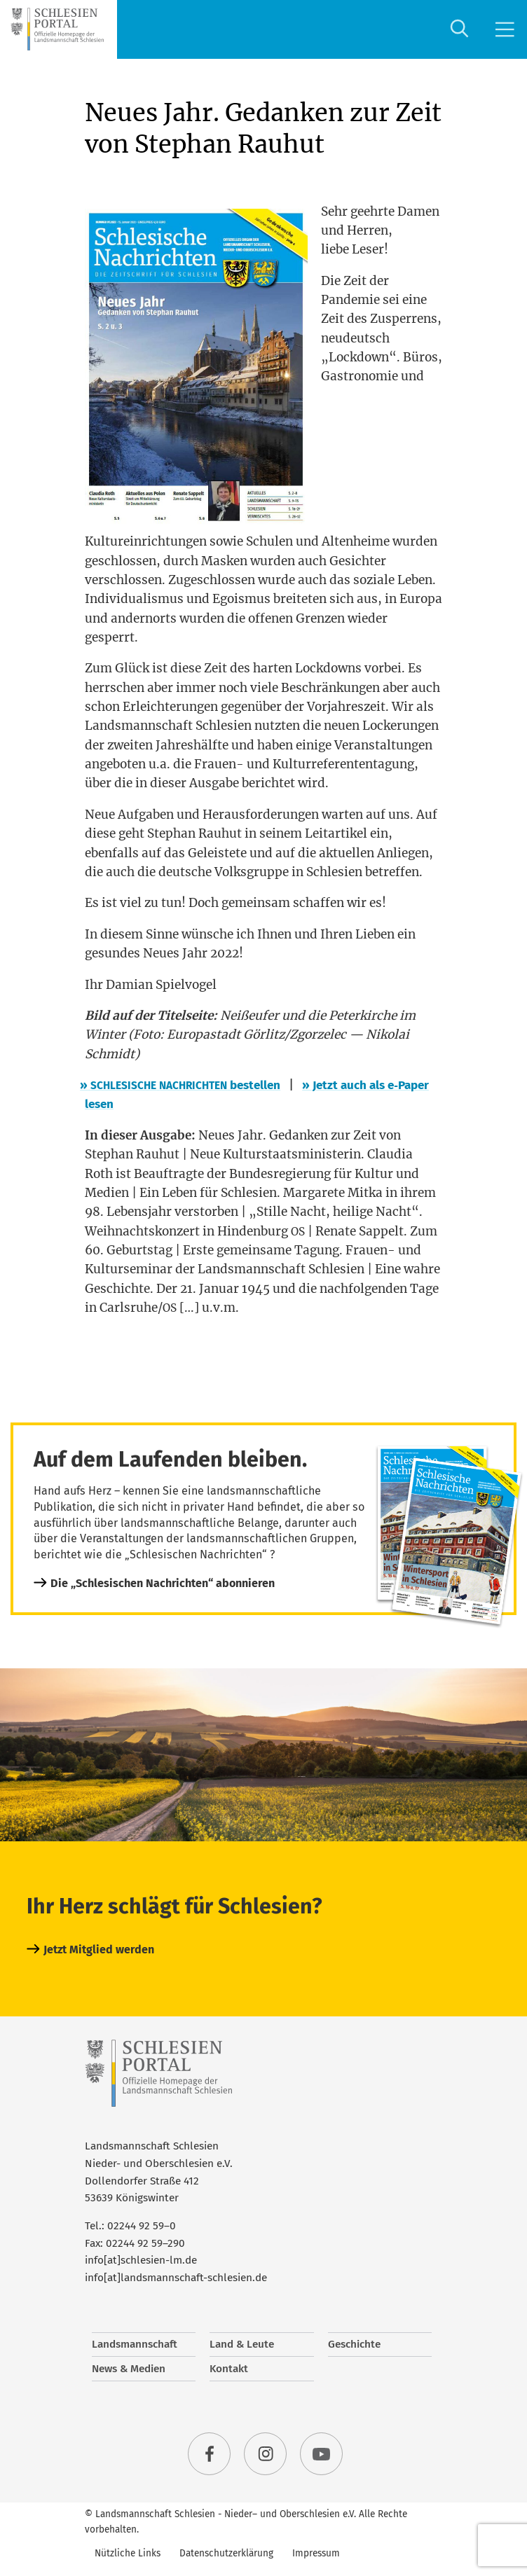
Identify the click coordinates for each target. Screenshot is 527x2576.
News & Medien (128, 2368)
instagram (265, 2454)
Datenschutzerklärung (226, 2553)
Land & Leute (242, 2344)
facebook (209, 2454)
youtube (321, 2454)
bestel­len (182, 1085)
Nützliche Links (127, 2553)
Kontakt (229, 2368)
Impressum (316, 2553)
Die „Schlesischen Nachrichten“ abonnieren (162, 1583)
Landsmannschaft (134, 2344)
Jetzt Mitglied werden (98, 1949)
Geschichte (354, 2344)
